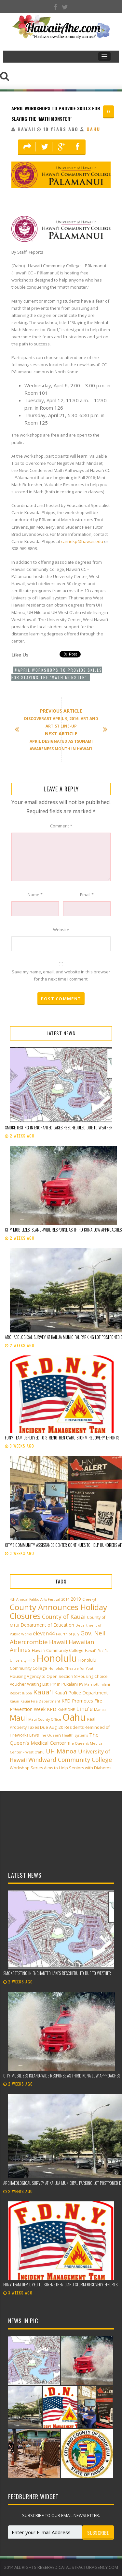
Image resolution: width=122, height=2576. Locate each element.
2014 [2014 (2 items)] (65, 1599)
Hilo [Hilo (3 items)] (31, 1660)
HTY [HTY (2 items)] (53, 1684)
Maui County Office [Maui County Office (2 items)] (44, 1719)
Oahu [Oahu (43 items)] (74, 1717)
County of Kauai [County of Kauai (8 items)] (64, 1616)
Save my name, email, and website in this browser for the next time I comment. (61, 975)
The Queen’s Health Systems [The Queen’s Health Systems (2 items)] (64, 1735)
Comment (61, 826)
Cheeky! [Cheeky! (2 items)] (89, 1599)
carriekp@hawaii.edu (82, 541)
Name (35, 894)
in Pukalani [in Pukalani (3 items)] (67, 1684)
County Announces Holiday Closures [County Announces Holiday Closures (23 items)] (58, 1611)
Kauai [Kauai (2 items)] (14, 1701)
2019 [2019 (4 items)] (76, 1599)
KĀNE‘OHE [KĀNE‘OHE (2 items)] (66, 1709)
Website (61, 930)
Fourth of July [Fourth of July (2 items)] (67, 1634)
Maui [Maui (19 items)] (18, 1718)
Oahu (93, 129)
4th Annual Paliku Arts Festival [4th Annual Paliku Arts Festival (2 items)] (35, 1599)
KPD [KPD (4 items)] (51, 1709)
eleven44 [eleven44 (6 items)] (44, 1633)
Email (87, 894)
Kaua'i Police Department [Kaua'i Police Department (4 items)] (81, 1693)
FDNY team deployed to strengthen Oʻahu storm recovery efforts (62, 1437)
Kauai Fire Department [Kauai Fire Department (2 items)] (40, 1701)
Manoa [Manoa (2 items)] (100, 1709)
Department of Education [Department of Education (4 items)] (47, 1625)
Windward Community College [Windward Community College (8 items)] (70, 1759)
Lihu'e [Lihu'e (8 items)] (84, 1709)
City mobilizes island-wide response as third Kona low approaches (63, 1230)
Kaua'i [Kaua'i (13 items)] (43, 1691)
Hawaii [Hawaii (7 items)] (58, 1642)
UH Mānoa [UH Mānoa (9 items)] (61, 1751)
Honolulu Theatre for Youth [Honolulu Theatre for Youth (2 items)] (72, 1668)
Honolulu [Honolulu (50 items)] (56, 1658)
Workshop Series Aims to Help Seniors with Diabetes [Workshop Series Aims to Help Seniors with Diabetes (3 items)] (60, 1768)
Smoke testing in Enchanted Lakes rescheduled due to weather (59, 1127)
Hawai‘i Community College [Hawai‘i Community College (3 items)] (58, 1650)
